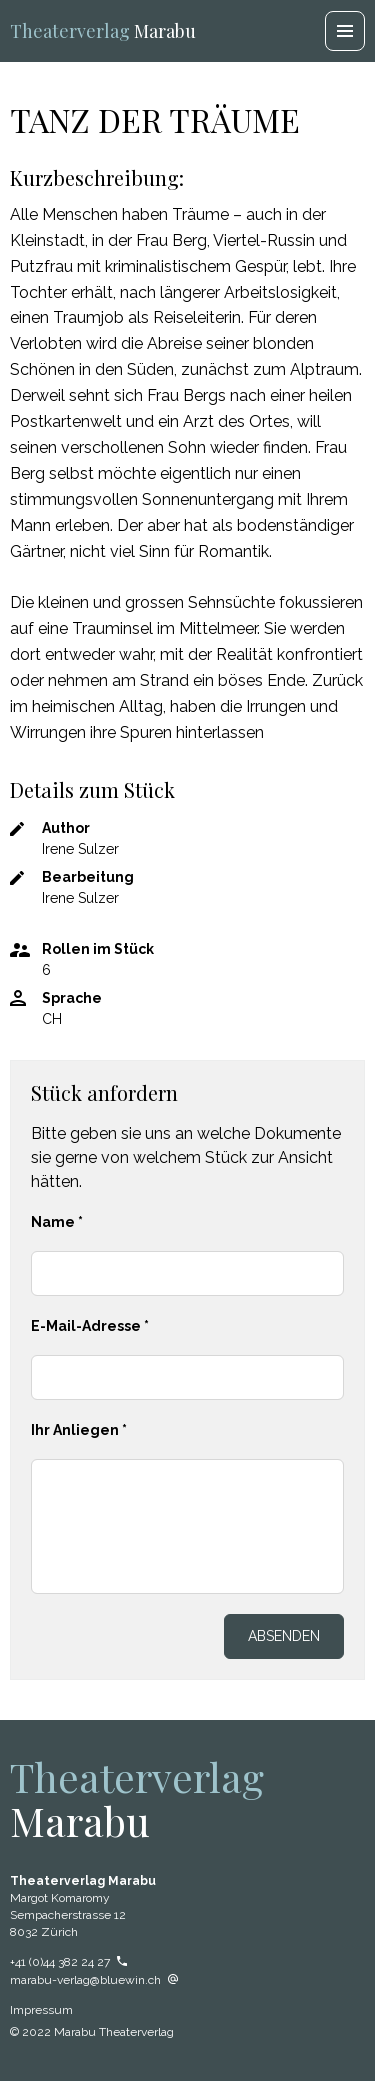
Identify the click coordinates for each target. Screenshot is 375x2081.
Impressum (41, 2010)
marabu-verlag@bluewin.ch (94, 1980)
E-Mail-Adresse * (90, 1326)
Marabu (103, 31)
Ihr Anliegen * (79, 1430)
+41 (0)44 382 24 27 (68, 1962)
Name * (57, 1222)
